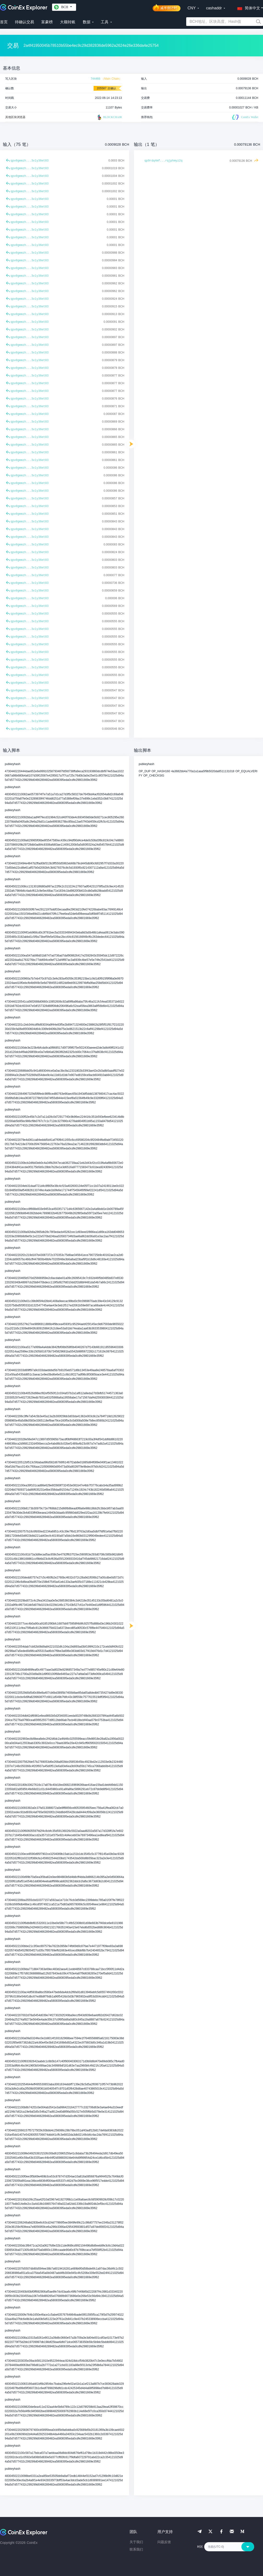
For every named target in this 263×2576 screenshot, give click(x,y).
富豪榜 (47, 22)
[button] (247, 7)
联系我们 (136, 2549)
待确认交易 (24, 22)
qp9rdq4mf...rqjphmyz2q (163, 160)
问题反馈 (164, 2542)
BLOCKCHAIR (109, 117)
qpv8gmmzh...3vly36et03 (29, 160)
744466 (95, 78)
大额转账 (67, 22)
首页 (4, 22)
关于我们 (136, 2542)
